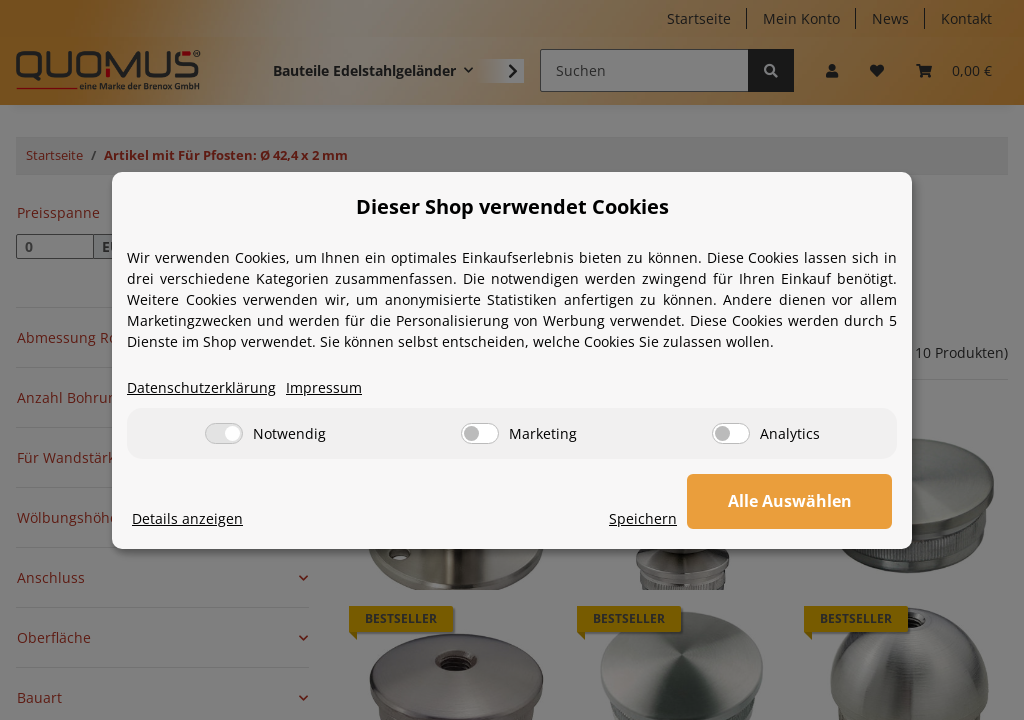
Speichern (648, 518)
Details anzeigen (187, 518)
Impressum (324, 387)
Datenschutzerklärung (201, 387)
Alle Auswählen (792, 501)
